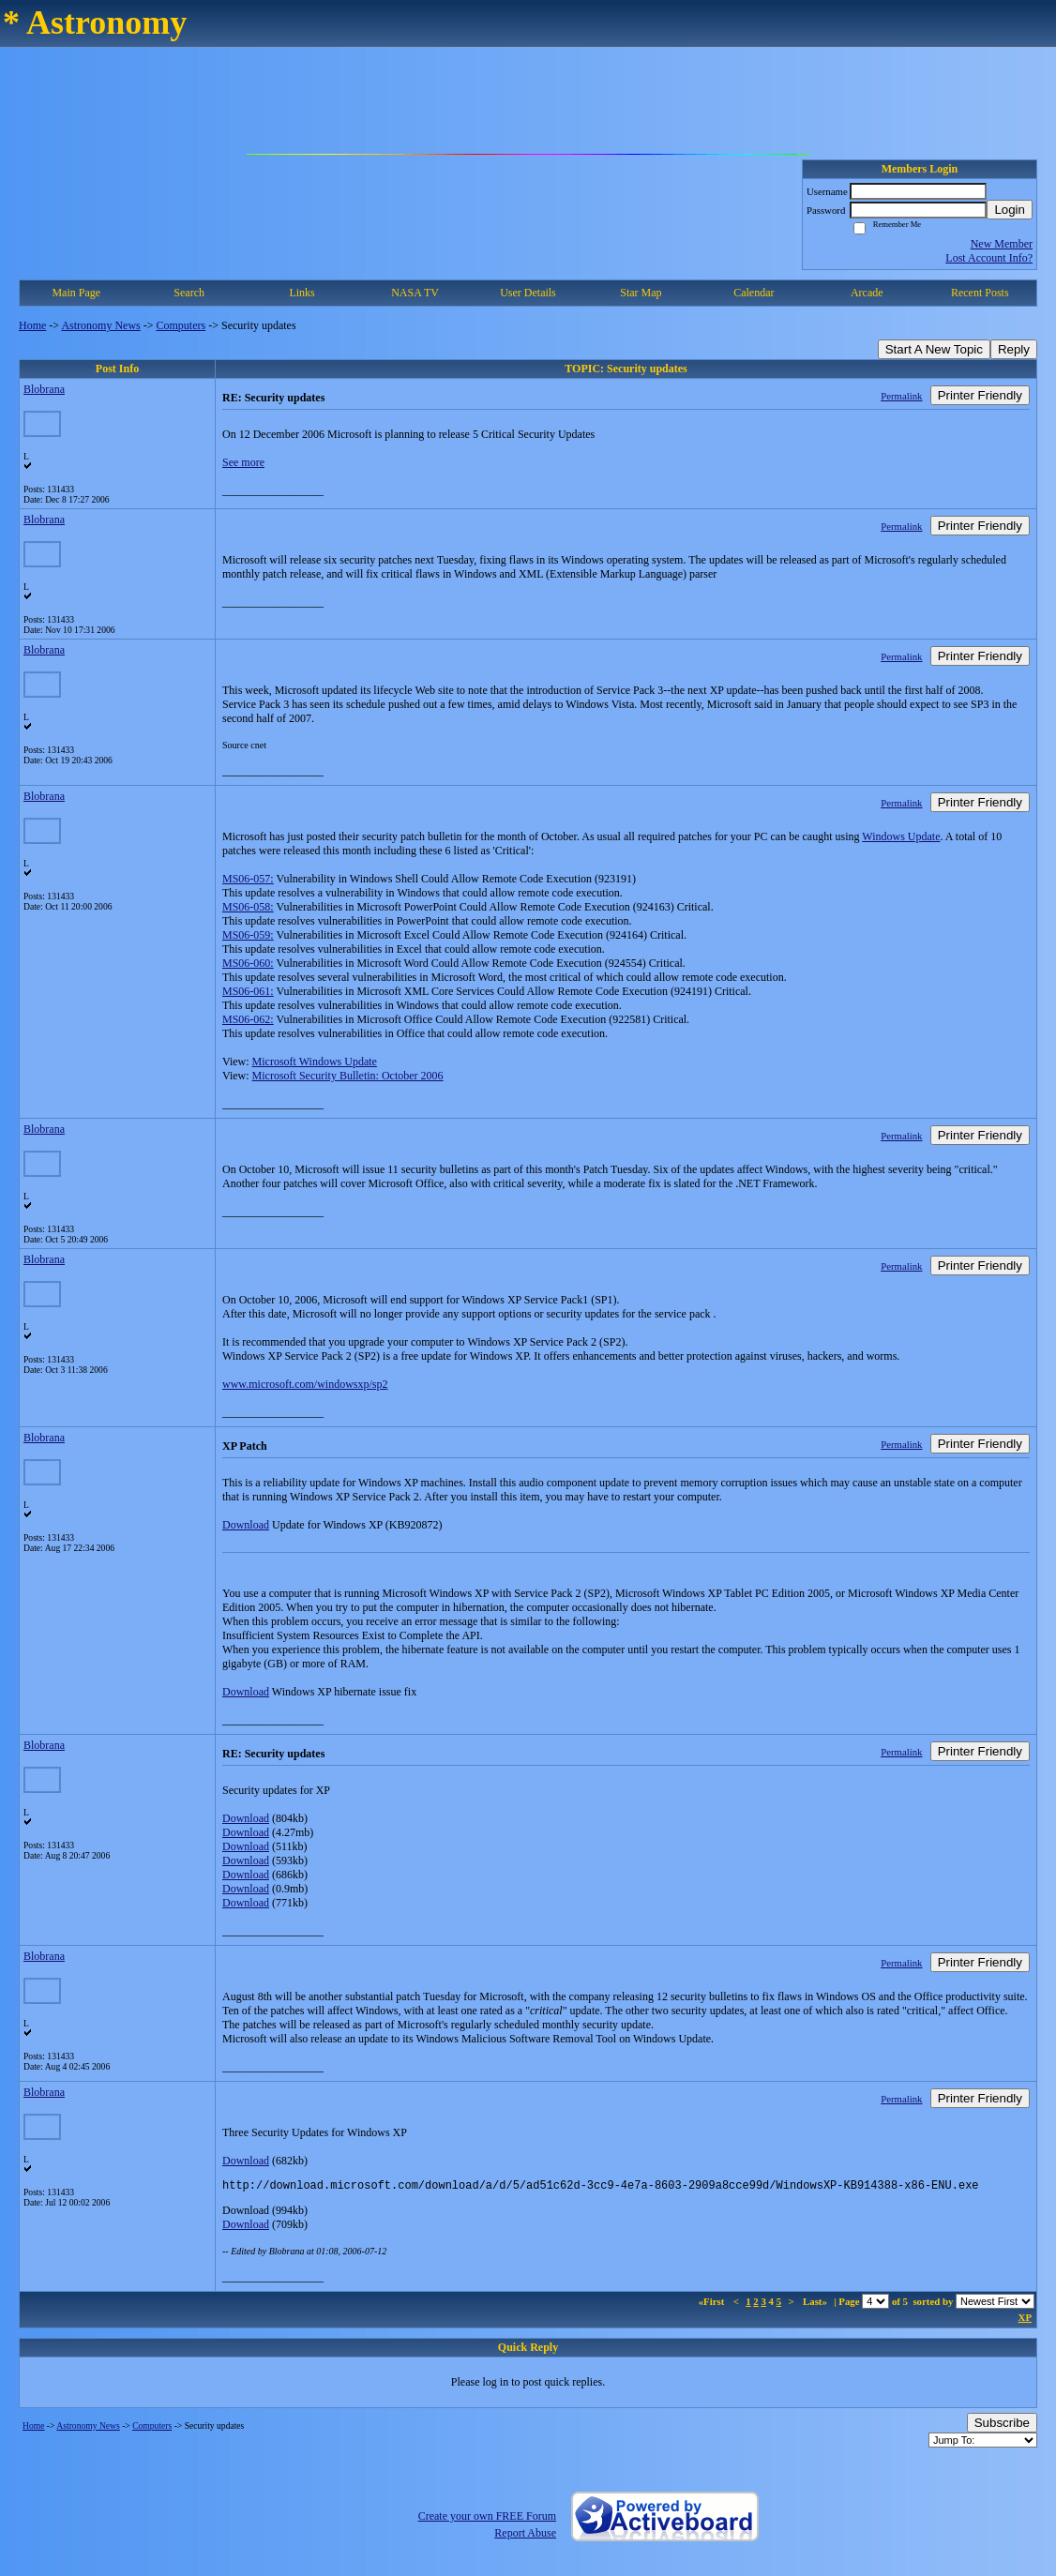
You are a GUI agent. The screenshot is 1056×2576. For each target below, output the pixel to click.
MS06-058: (248, 906)
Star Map (640, 292)
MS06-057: (248, 878)
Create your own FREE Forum (487, 2518)
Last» (816, 2304)
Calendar (753, 292)
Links (301, 292)
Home (32, 325)
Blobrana (44, 389)
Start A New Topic (934, 349)
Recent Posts (980, 292)
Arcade (867, 292)
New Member (1002, 243)
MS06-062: (248, 1019)
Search (188, 292)
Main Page (76, 292)
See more (243, 462)
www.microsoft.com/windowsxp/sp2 (305, 1384)
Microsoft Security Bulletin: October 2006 (348, 1075)
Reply (1014, 349)
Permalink (901, 395)
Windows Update (901, 836)
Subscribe (1002, 2425)
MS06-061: (248, 991)
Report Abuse (525, 2535)
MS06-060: (248, 963)
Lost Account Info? (989, 257)
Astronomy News (100, 325)
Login (1009, 210)
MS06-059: (248, 935)
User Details (528, 292)
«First (713, 2304)
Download (245, 1524)
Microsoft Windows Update (314, 1061)
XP (1025, 2320)
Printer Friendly (980, 395)
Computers (181, 325)
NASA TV (415, 292)
